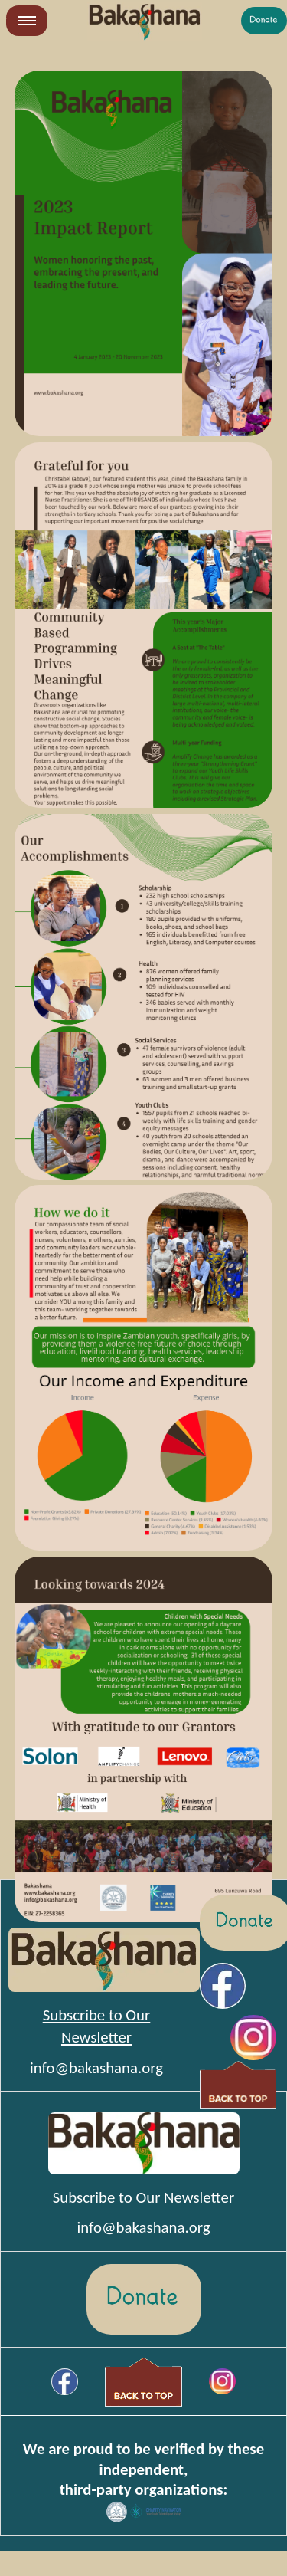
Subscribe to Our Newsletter (143, 2197)
